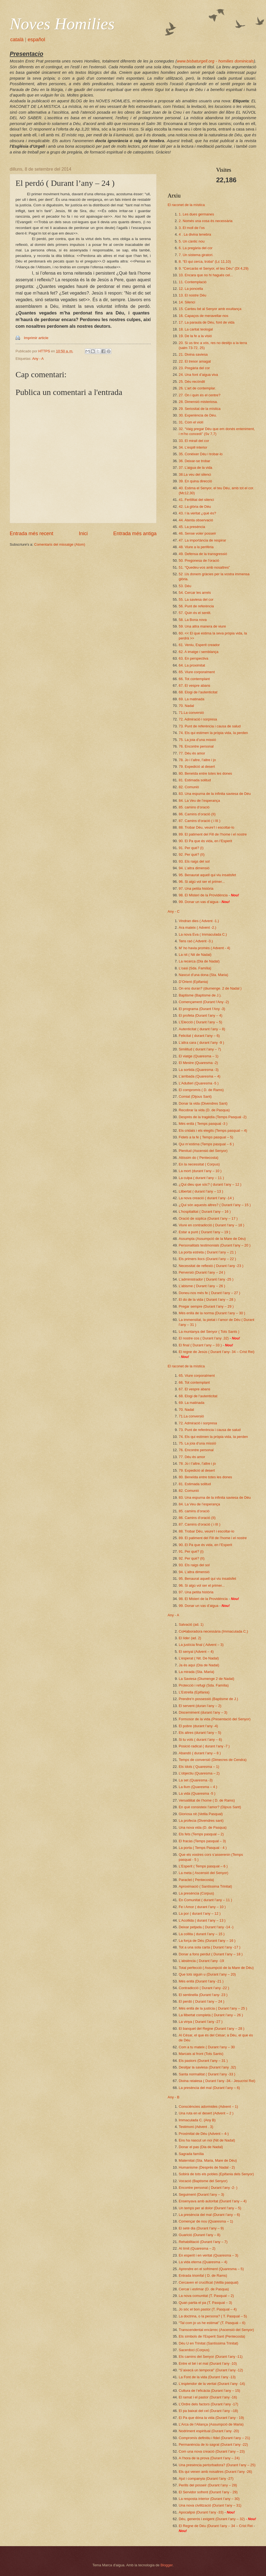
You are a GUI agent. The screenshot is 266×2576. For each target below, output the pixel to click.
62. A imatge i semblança (198, 652)
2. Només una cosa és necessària (205, 221)
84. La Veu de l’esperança (199, 800)
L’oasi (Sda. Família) (195, 968)
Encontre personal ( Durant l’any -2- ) (208, 2187)
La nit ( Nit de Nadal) (195, 955)
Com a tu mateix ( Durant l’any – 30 (207, 2047)
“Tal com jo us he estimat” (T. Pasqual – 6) (212, 2323)
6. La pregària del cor (196, 248)
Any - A (38, 359)
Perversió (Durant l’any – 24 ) (202, 1272)
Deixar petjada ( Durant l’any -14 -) (206, 1927)
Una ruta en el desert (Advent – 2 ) (206, 2113)
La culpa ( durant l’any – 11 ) (201, 1178)
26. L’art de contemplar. (197, 388)
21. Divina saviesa (193, 354)
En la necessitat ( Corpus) (199, 1164)
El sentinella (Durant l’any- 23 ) (203, 1995)
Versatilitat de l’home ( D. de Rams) (207, 1800)
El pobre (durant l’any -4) (198, 1726)
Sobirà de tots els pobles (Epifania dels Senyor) (216, 2174)
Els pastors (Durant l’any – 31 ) (203, 2061)
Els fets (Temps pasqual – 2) (201, 1834)
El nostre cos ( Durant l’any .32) (204, 1338)
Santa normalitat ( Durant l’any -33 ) (207, 2074)
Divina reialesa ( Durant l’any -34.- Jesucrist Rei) (217, 2081)
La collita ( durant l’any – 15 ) (201, 1934)
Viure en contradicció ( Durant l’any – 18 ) (211, 1225)
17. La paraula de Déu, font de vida (206, 322)
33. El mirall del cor (194, 441)
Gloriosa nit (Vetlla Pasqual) (201, 1814)
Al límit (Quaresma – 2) (197, 2248)
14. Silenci (187, 302)
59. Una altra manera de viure (202, 626)
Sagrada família (191, 2154)
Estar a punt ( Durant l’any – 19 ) (204, 1232)
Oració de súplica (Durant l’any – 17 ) (208, 1218)
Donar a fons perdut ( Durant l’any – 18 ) (210, 1954)
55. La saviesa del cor (196, 599)
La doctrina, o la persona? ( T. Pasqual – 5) (213, 2316)
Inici (83, 533)
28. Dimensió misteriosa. (198, 402)
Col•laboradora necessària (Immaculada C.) (213, 1631)
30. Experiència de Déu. (198, 415)
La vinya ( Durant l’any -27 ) (200, 2022)
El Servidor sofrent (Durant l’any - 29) (208, 2492)
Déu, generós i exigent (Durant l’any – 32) (212, 2519)
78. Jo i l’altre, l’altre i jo (197, 760)
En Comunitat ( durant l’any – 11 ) (205, 1900)
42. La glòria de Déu (195, 506)
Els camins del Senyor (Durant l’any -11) (210, 2356)
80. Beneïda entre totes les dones (205, 773)
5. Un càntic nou (191, 241)
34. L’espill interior (193, 447)
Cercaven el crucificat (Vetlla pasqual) (208, 2282)
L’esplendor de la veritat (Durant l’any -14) (212, 2384)
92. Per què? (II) (191, 854)
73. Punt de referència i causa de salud (210, 726)
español (36, 39)
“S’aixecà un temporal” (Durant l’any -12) (211, 2370)
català (17, 39)
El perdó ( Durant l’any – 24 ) (201, 2001)
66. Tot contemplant (194, 679)
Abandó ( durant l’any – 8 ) (200, 1753)
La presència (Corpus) (196, 1893)
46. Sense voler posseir (197, 533)
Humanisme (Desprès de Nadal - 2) (207, 2167)
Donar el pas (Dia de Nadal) (201, 2147)
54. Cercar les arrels (195, 592)
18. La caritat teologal (196, 329)
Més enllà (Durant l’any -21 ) (201, 1981)
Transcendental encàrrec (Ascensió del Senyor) (216, 2330)
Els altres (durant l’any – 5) (200, 1733)
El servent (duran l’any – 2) (200, 1706)
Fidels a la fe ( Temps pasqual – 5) (206, 1137)
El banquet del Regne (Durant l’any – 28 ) (211, 2028)
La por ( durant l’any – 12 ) (200, 1913)
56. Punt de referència (196, 606)
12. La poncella (191, 289)
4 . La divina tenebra (195, 234)
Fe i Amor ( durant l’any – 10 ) (202, 1907)
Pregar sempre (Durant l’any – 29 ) (206, 1306)
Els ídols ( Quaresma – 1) (199, 1767)
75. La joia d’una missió (197, 740)
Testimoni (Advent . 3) (196, 2127)
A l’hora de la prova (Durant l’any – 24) (209, 2458)
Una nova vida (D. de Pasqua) (202, 1827)
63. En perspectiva (193, 658)
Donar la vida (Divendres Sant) (203, 1103)
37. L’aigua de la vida (195, 467)
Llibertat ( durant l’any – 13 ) (201, 1191)
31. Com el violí (191, 422)
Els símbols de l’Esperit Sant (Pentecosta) (212, 2336)
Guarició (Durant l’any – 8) (199, 2235)
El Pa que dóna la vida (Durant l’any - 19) (211, 2418)
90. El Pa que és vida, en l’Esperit (205, 841)
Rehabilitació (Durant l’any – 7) (203, 2242)
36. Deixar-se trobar (194, 461)
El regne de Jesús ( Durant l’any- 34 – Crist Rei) (216, 1352)
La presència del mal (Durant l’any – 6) (209, 2088)
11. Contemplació (192, 282)
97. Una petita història (196, 888)
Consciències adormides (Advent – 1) (208, 2106)
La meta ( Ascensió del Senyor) (203, 1873)
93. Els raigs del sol (194, 861)
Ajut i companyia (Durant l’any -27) (206, 2478)
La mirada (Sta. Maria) (196, 1672)
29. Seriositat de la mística (200, 409)
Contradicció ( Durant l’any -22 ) (204, 1988)
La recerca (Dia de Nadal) (199, 961)
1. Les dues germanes (196, 214)
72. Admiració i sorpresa (198, 719)
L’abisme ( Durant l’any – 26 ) (202, 1286)
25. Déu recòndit (192, 381)
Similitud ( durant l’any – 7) (200, 1049)
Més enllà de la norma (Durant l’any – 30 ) (212, 1313)
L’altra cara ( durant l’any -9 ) (201, 1042)
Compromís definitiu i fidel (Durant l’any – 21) (214, 2438)
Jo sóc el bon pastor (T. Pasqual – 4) (208, 2309)
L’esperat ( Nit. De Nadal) (199, 1658)
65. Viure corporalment (197, 672)
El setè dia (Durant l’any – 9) (201, 2228)
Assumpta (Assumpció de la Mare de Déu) (212, 1239)
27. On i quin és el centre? (199, 395)
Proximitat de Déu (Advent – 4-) (204, 2134)
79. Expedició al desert (197, 766)
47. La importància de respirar (202, 540)
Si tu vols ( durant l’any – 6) (200, 1739)
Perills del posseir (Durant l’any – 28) (208, 2485)
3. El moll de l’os (192, 228)
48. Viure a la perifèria (196, 547)
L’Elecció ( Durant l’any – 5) (200, 1022)
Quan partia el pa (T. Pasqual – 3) (205, 2303)
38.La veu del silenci (195, 474)
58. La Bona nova (193, 620)
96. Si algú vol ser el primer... (202, 882)
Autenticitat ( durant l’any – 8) (202, 1029)
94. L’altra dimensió (194, 868)
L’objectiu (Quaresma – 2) (199, 1773)
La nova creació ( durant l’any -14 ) (206, 1198)
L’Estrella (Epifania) (194, 1692)
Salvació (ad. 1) (191, 1624)
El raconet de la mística (186, 205)
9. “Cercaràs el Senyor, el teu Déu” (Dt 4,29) (214, 268)
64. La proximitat (192, 665)
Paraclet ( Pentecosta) (196, 1880)
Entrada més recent (31, 533)
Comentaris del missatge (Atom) (59, 544)
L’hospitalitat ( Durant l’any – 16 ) (205, 1211)
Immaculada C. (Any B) (197, 2120)
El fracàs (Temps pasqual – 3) (202, 1841)
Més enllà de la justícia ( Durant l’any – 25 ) (213, 2008)
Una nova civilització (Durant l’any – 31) (210, 2505)
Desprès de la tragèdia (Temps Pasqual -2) (213, 1117)
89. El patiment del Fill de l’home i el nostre (213, 834)
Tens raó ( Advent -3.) (196, 941)
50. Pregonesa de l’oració (199, 560)
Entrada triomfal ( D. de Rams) (203, 2275)
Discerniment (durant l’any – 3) (203, 1712)
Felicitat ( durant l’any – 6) (199, 1036)
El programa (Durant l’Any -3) (202, 1009)
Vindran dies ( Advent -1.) (199, 921)
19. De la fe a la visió (195, 336)
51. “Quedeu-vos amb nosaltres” (204, 567)
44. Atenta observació (196, 520)
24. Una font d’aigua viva (198, 375)
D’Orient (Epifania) (193, 982)
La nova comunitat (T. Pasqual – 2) (206, 2296)
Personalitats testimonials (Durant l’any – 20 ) (214, 1245)
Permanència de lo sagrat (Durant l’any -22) (213, 2444)
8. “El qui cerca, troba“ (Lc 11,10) (205, 261)
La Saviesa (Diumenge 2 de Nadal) (206, 1679)
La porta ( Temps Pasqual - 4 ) (203, 1848)
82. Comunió (189, 787)
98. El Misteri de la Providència (203, 895)
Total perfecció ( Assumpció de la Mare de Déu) (216, 1968)
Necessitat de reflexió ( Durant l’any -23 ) (211, 1266)
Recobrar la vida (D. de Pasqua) (204, 1110)
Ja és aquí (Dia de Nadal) (199, 1665)
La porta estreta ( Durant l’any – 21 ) (207, 1252)
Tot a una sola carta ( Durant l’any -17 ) (210, 1947)
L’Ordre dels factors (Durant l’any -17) (208, 2404)
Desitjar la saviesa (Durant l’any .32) (207, 2067)
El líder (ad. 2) (190, 1638)
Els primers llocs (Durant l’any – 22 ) (207, 1259)
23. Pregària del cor (194, 368)
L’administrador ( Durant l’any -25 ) (206, 1279)
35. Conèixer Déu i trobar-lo (200, 454)
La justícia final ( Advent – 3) (201, 1645)
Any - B (173, 2097)
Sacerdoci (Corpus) (194, 2350)
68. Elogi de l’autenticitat (198, 692)
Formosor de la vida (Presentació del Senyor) (214, 1719)
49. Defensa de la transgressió (203, 554)
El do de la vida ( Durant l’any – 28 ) (207, 1299)
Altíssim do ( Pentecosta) (198, 1158)
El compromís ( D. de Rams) (201, 1090)
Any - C (174, 911)
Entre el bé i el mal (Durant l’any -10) (208, 2363)
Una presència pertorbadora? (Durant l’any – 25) (217, 2465)
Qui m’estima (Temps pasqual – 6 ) (206, 1144)
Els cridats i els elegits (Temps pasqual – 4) (213, 1130)
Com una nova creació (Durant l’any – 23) (212, 2451)
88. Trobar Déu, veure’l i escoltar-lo (206, 827)
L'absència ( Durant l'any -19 (201, 1961)
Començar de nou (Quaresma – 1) (206, 2221)
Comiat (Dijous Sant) (195, 1096)
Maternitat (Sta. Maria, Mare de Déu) (208, 2160)
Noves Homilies (62, 24)
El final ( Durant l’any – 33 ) (200, 1345)
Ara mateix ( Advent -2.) (197, 927)
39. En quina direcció (195, 481)
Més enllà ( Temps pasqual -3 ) (203, 1124)
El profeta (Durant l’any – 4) (200, 1015)
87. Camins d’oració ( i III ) (199, 821)
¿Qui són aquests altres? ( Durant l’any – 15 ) (215, 1205)
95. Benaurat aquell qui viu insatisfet (207, 875)
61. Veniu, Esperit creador (199, 645)
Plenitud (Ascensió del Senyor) (203, 1151)
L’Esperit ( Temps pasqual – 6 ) (203, 1866)
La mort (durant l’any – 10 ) (200, 1171)
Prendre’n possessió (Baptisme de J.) (208, 1699)
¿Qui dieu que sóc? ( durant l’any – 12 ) (210, 1184)
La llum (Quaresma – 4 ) (198, 1787)
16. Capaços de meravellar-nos (203, 316)
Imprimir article (36, 338)
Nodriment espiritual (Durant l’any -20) (209, 2431)
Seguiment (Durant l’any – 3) (201, 2194)
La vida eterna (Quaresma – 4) (203, 2262)
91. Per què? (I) (191, 848)
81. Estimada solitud (195, 780)
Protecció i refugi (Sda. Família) (204, 1685)
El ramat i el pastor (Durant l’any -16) (208, 2397)
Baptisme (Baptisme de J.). (200, 995)
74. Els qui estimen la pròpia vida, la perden (213, 733)
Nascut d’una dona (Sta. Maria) (203, 975)
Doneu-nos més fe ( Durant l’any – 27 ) (209, 1293)
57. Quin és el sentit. (195, 613)
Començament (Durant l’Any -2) (204, 1002)
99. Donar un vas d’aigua (198, 902)
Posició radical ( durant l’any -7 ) (204, 1746)
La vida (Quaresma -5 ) (197, 1793)
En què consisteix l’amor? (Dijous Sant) (210, 1807)
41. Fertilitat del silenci (196, 500)
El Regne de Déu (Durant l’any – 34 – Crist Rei (216, 2526)
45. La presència (192, 527)
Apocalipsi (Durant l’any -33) (201, 2512)
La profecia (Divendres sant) (201, 1820)
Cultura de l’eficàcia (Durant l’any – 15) (209, 2390)
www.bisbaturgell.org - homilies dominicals (215, 61)
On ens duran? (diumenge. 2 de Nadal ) (210, 988)
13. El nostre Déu (192, 295)
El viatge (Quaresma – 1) (198, 1056)
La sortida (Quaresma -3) (199, 1070)
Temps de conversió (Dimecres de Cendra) (213, 1760)
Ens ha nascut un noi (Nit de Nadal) (207, 2140)
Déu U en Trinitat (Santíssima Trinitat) (208, 2343)
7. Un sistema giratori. (196, 255)
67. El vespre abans (194, 685)
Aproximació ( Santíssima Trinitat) (205, 1886)
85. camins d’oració (194, 807)
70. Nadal (186, 706)
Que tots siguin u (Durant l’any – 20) (207, 1974)
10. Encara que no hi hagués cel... (206, 275)
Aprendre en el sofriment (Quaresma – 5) (211, 2269)
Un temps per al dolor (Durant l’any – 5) (210, 2208)
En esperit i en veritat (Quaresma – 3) (208, 2255)
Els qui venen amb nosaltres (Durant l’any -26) (215, 2472)
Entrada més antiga (135, 533)
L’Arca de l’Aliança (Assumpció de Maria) (211, 2424)
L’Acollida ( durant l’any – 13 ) (202, 1920)
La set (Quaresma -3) (196, 1780)
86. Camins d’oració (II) (197, 814)
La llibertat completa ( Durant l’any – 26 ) (211, 2015)
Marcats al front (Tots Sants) (201, 2054)
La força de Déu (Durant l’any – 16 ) (207, 1940)
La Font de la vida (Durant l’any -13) (207, 2377)
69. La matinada (191, 699)
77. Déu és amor (192, 753)
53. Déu (185, 586)
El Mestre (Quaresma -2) (198, 1063)
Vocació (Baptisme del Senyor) (203, 2181)
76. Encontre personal (196, 746)
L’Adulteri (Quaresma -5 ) (199, 1083)
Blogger (166, 2565)
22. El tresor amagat (195, 361)
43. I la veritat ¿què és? (197, 513)
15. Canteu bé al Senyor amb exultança (210, 309)
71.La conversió (191, 713)
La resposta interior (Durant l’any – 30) (209, 2499)
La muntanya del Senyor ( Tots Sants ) (209, 1331)
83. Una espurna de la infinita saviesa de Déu (215, 794)
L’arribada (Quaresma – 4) (199, 1076)
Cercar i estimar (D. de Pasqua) (204, 2289)
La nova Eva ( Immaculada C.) (203, 934)
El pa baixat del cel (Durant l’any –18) (208, 2411)
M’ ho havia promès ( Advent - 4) (204, 948)
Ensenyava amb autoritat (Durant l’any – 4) (213, 2201)
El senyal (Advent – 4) (196, 1651)
